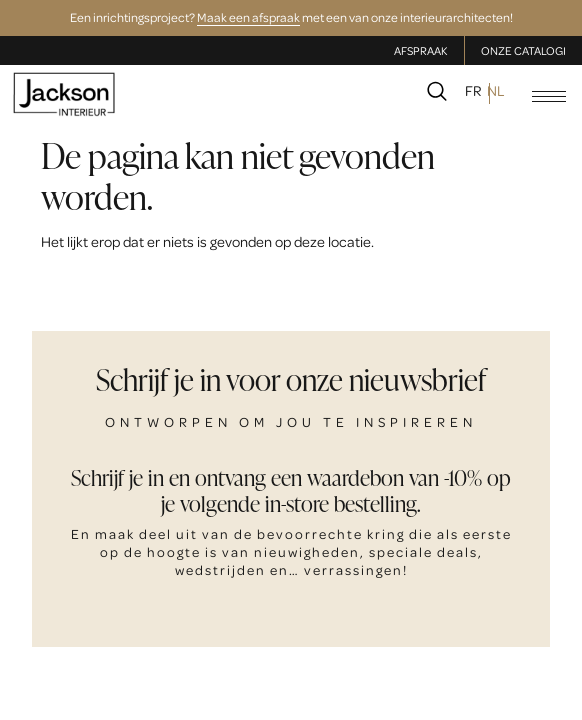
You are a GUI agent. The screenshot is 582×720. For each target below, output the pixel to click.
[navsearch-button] (437, 95)
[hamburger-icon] (549, 96)
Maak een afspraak (248, 17)
